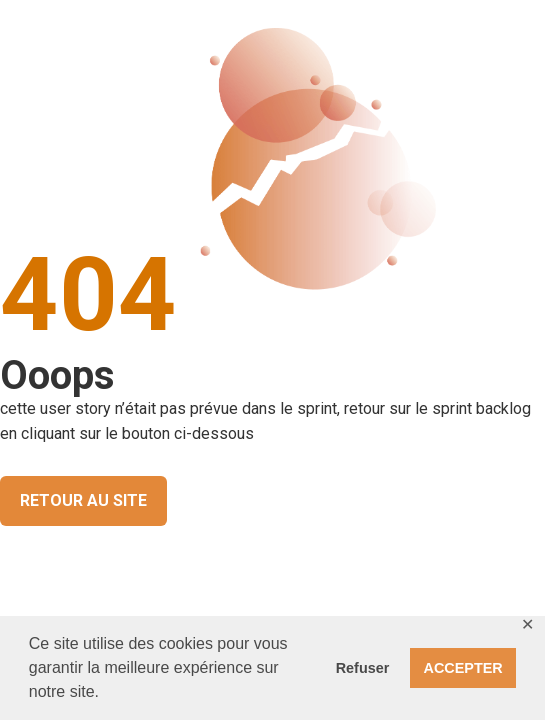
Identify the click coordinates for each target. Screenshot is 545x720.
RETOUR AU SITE (83, 500)
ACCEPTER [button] (463, 668)
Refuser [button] (363, 668)
